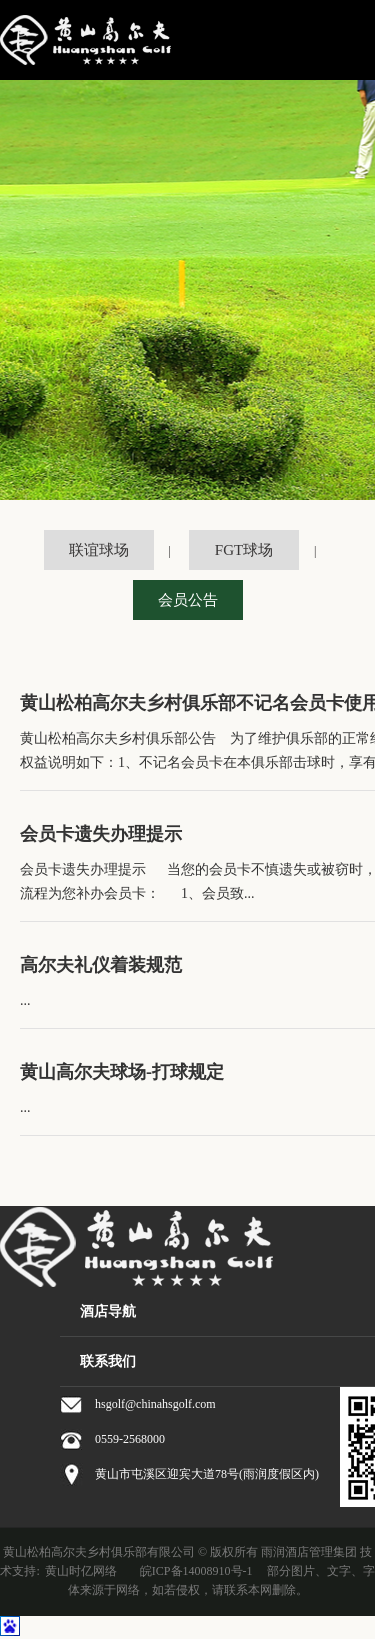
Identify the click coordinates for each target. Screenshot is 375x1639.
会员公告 (188, 600)
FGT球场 (244, 550)
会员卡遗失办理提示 (101, 834)
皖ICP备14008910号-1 (196, 1571)
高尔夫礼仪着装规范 (101, 965)
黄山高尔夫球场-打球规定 (122, 1072)
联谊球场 (99, 550)
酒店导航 (108, 1311)
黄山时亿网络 (81, 1571)
